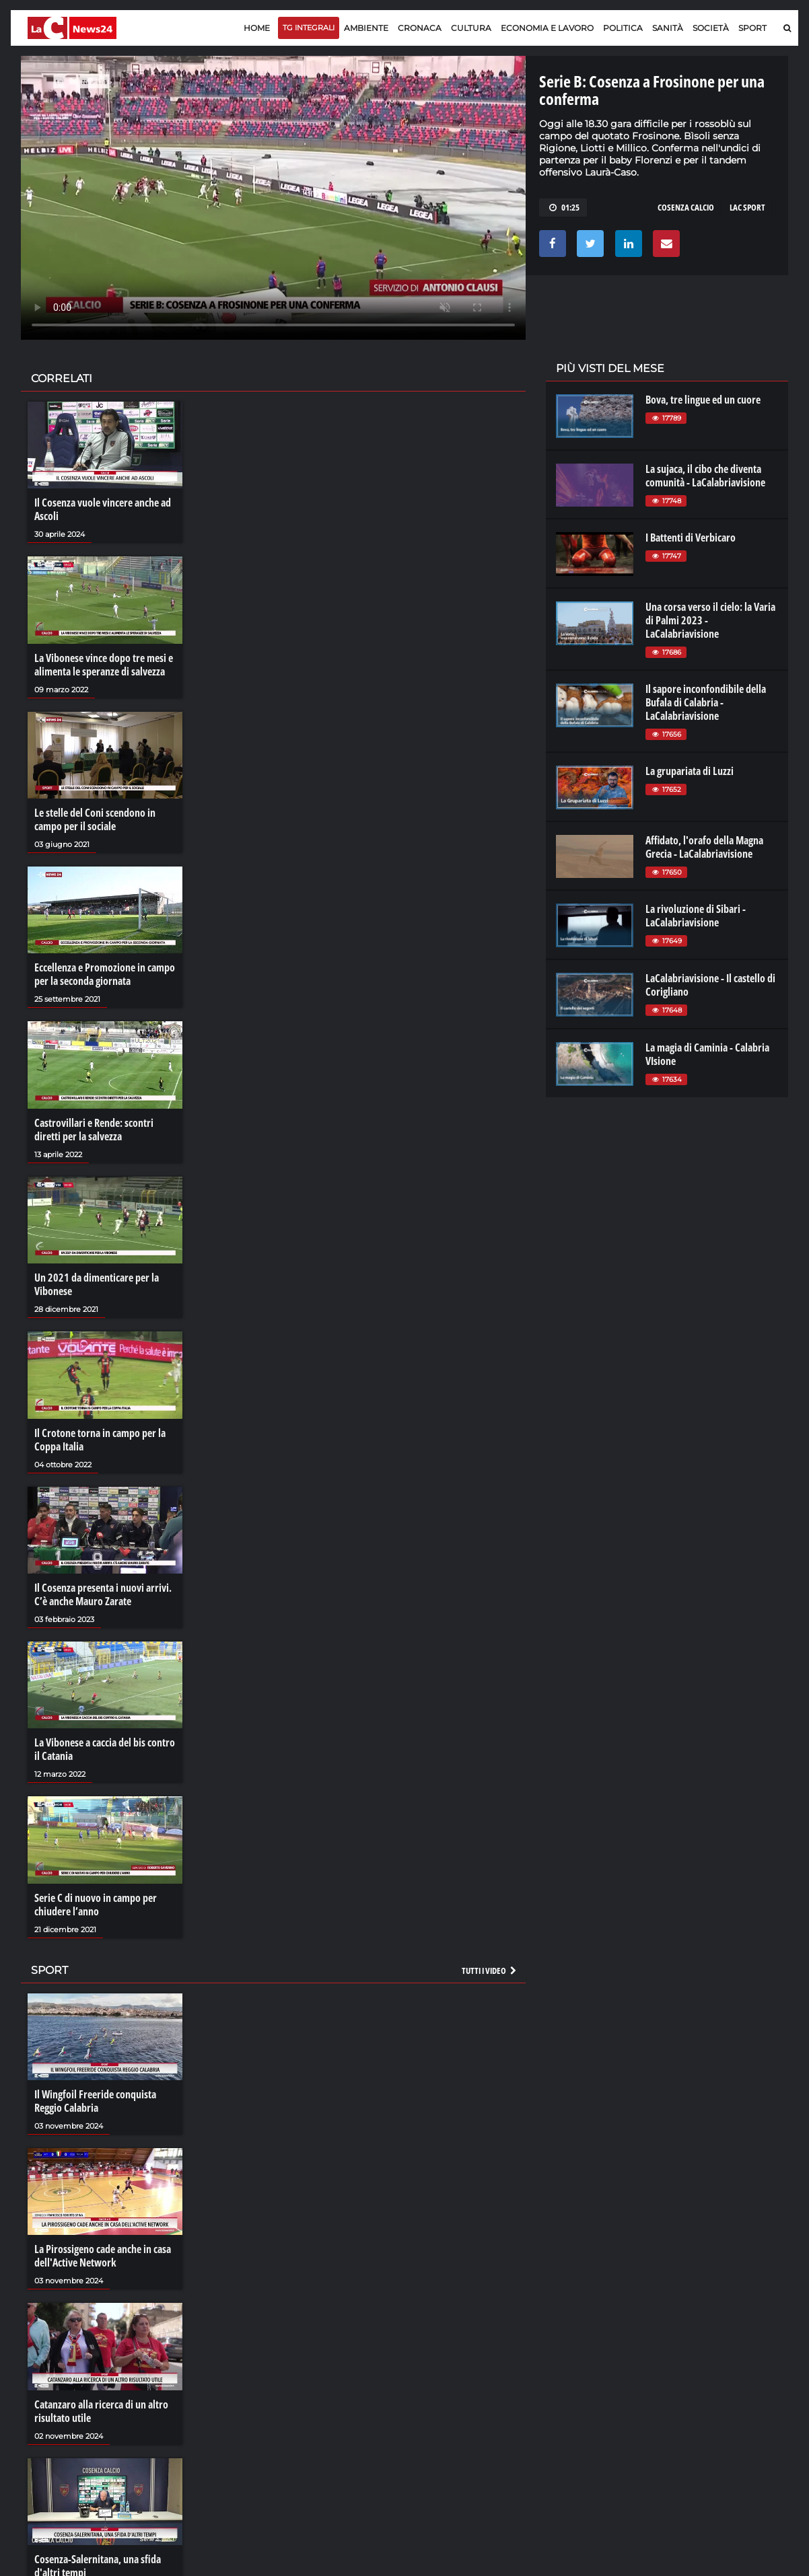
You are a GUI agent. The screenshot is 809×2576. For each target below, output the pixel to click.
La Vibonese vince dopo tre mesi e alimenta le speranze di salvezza (103, 665)
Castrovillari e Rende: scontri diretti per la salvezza (93, 1129)
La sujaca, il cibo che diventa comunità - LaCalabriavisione (705, 476)
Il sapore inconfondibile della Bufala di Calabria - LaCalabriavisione (705, 702)
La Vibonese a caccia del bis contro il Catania (104, 1749)
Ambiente (366, 28)
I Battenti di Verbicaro (690, 537)
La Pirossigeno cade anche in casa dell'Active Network (102, 2256)
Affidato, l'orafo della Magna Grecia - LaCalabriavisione (704, 847)
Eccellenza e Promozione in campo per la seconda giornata (104, 974)
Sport (752, 28)
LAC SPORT (747, 207)
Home (257, 28)
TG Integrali (309, 27)
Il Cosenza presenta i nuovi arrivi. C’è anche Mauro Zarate (103, 1594)
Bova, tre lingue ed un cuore (703, 399)
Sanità (667, 28)
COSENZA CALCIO (686, 207)
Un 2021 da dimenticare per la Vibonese (96, 1284)
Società (711, 28)
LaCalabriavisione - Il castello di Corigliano (710, 985)
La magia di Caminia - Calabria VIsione (707, 1054)
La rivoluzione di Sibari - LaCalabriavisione (695, 915)
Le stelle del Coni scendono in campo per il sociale (94, 819)
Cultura (471, 28)
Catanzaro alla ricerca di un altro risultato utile (101, 2411)
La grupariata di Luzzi (689, 771)
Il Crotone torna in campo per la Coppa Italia (100, 1440)
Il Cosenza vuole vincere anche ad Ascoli (102, 509)
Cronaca (420, 28)
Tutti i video (490, 1970)
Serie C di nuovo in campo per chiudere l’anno (95, 1904)
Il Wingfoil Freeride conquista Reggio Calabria (95, 2101)
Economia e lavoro (547, 28)
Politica (623, 28)
